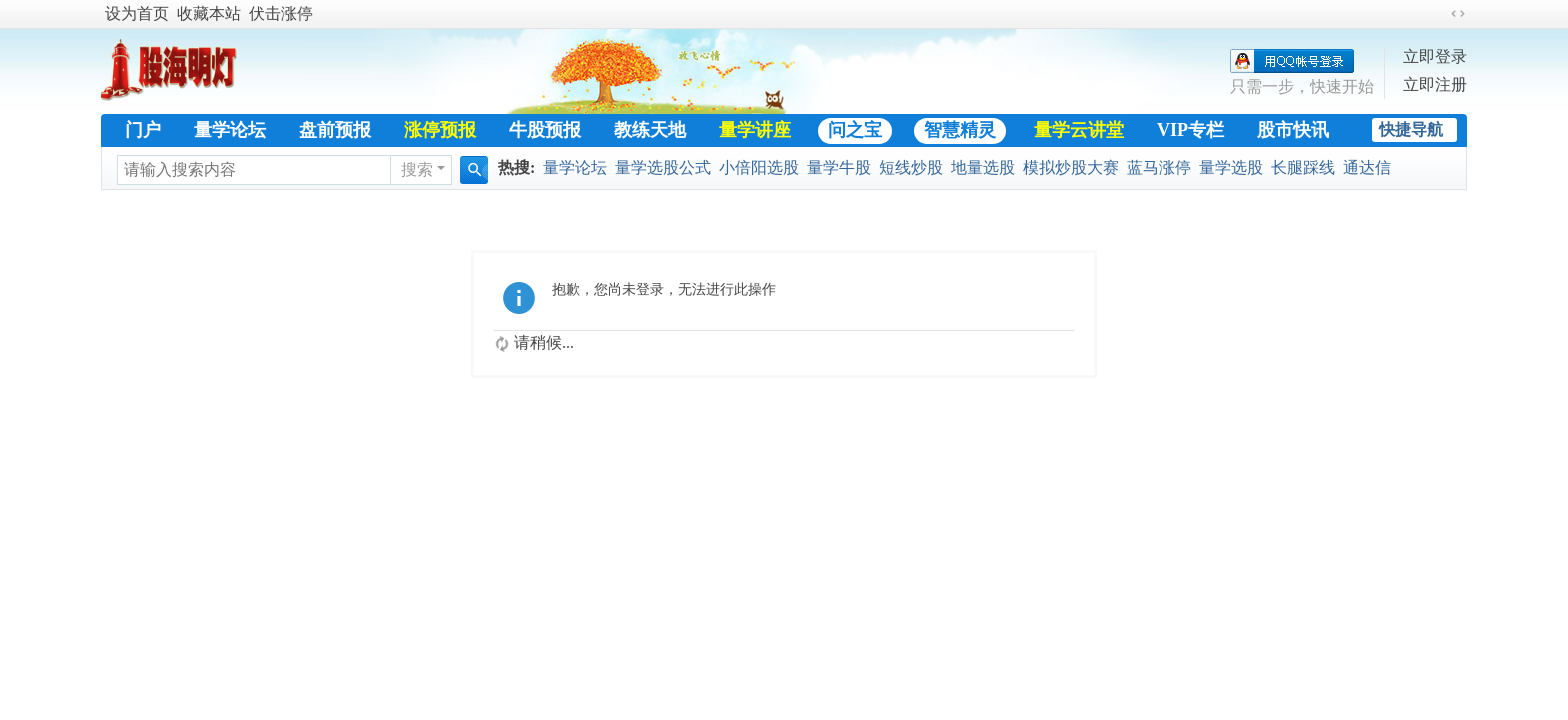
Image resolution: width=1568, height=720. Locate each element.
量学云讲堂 (1079, 130)
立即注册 (1435, 84)
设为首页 (137, 13)
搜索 (417, 169)
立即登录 (1435, 56)
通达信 (1367, 167)
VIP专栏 (1190, 130)
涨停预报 (440, 130)
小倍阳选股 (759, 167)
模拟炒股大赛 (1071, 167)
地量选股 (983, 167)
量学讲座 (755, 130)
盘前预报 (335, 130)
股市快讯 (1293, 130)
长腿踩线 (1303, 167)
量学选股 (1231, 167)
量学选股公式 (663, 167)
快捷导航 (1411, 129)
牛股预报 (545, 130)
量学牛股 (839, 167)
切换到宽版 (1458, 14)
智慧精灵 (960, 130)
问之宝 (855, 130)
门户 (143, 130)
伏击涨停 (281, 13)
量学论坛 (230, 130)
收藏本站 (209, 13)
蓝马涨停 (1159, 167)
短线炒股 (911, 167)
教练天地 (650, 130)
